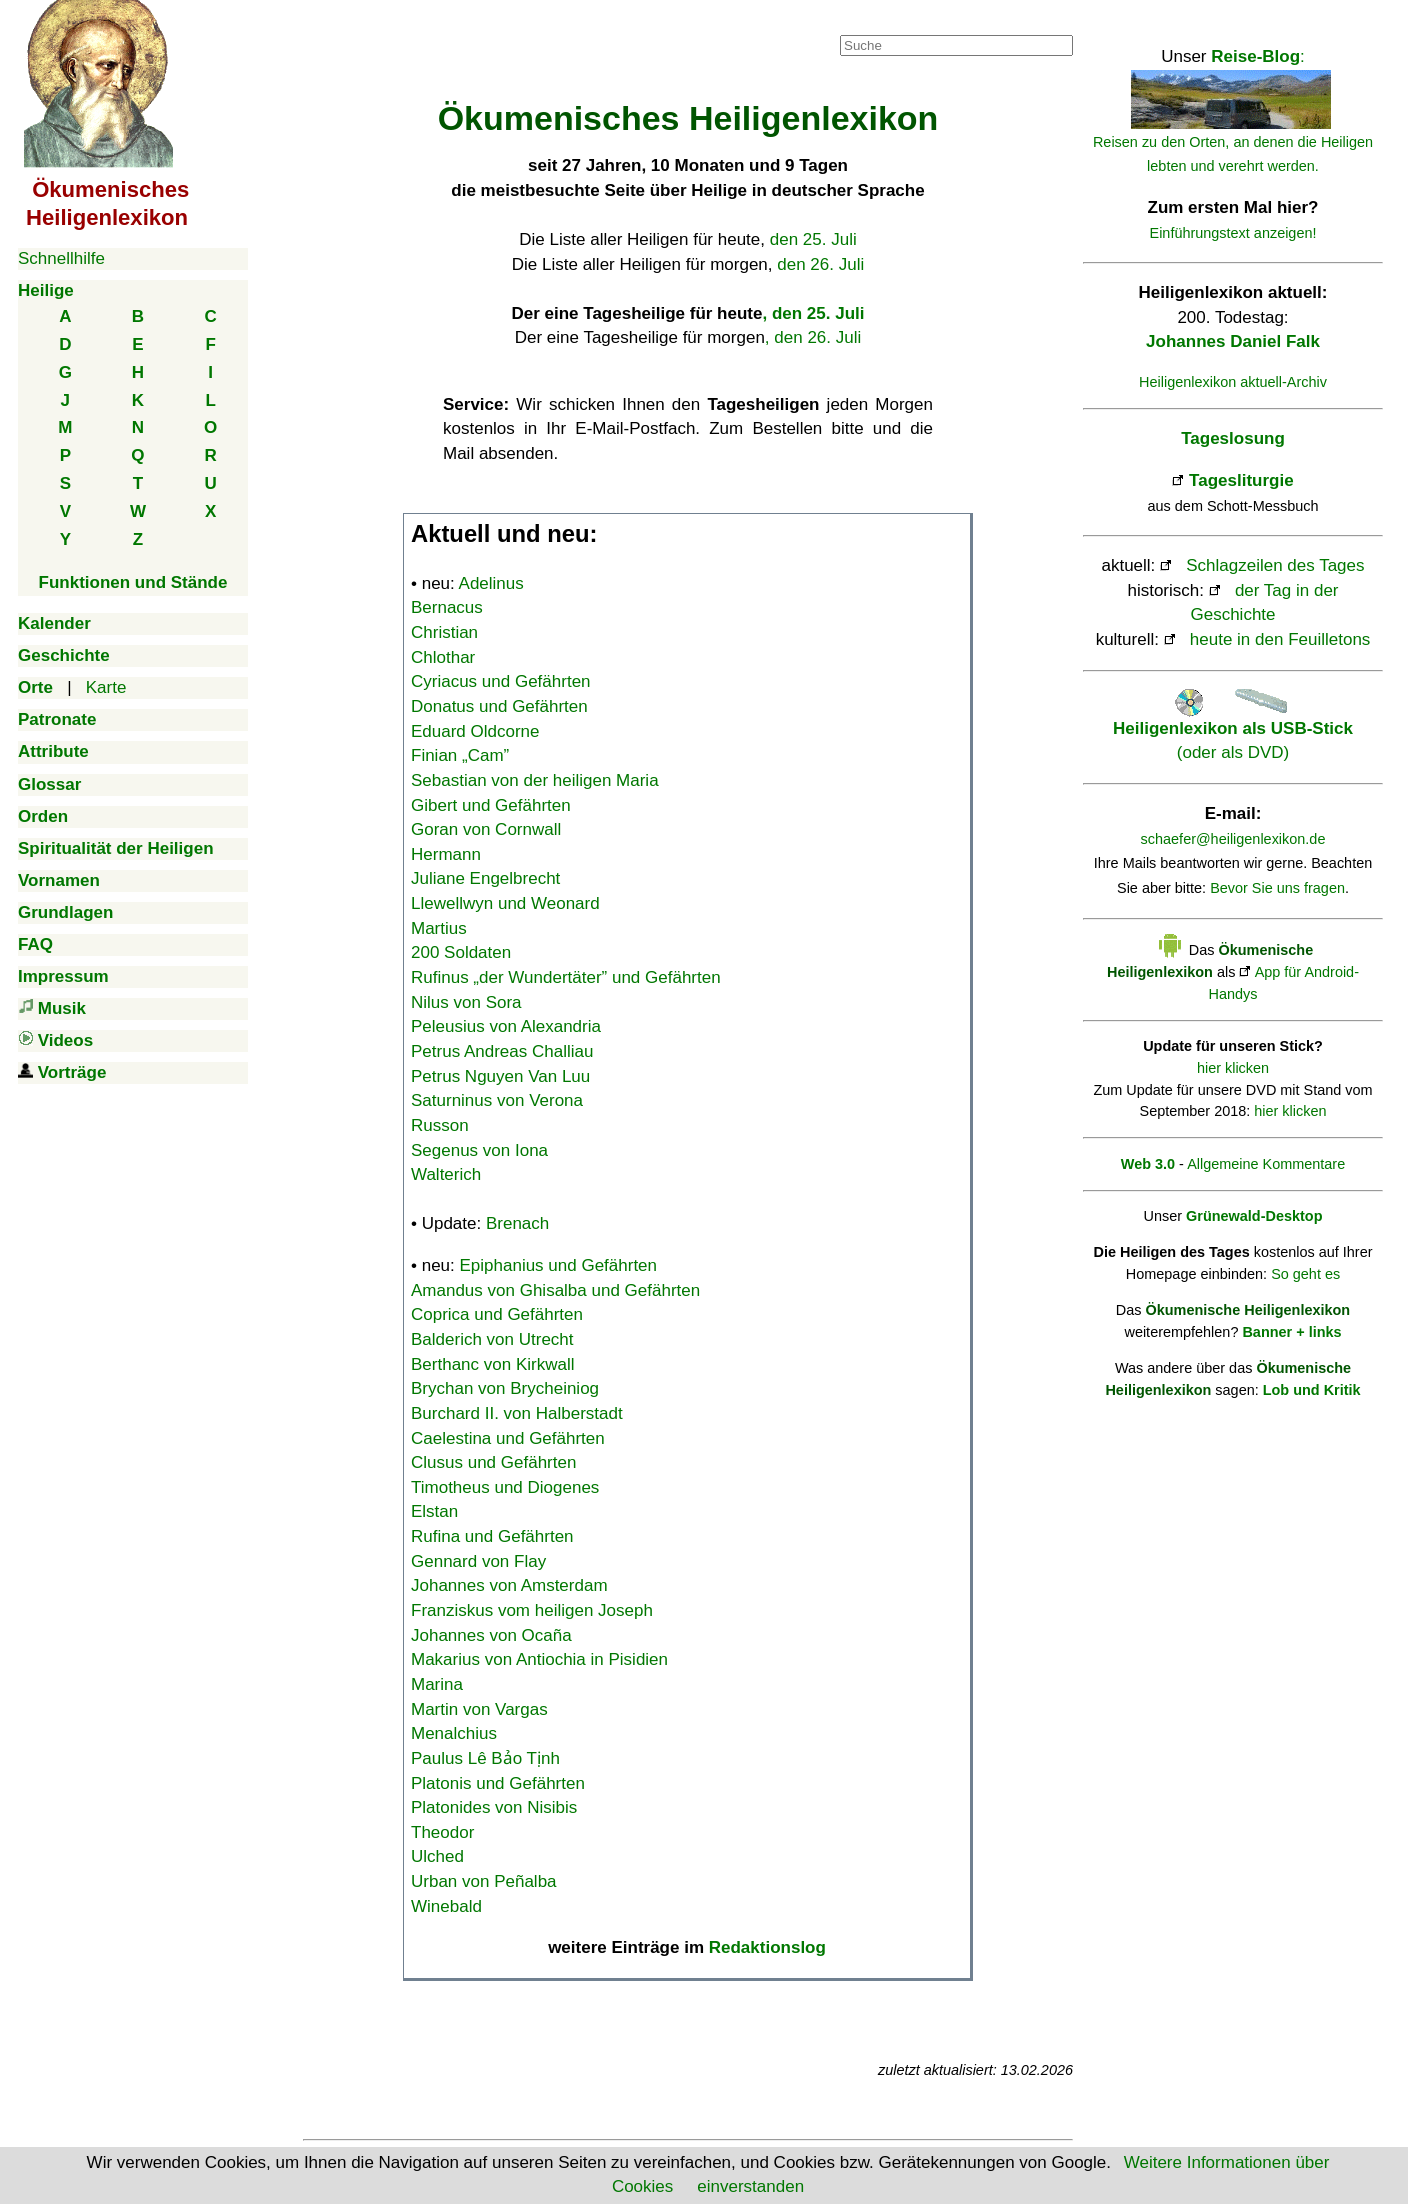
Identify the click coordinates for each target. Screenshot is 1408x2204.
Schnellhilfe (61, 258)
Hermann (446, 854)
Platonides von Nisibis (494, 1807)
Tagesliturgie (1241, 480)
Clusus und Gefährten (493, 1462)
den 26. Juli (820, 264)
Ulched (437, 1856)
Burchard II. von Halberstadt (517, 1413)
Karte (106, 687)
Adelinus (491, 583)
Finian (460, 755)
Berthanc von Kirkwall (492, 1364)
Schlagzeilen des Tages (1275, 565)
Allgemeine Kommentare (1266, 1164)
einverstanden (750, 2186)
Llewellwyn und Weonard (505, 903)
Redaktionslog (767, 1947)
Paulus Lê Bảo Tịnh (485, 1758)
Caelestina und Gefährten (508, 1438)
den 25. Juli (813, 239)
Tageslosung (1233, 438)
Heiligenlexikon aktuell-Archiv (1233, 382)
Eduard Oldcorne (475, 731)
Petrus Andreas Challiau (502, 1051)
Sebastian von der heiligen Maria (535, 780)
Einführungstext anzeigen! (1233, 233)
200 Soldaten (461, 952)
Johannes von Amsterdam (509, 1585)
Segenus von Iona (479, 1150)
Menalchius (454, 1733)
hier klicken (1233, 1068)
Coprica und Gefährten (497, 1314)
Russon (440, 1125)
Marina (437, 1684)
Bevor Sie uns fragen (1277, 888)
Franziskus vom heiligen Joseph (532, 1610)
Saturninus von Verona (497, 1100)
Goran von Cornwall (486, 829)
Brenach (517, 1223)
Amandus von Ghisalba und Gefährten (555, 1290)
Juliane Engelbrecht (485, 878)
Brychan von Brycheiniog (505, 1388)
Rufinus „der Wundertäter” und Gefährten (566, 977)
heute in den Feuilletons (1280, 639)
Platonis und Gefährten (498, 1783)
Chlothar (443, 657)
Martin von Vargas (479, 1709)
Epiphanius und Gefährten (559, 1265)
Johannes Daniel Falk (1233, 341)
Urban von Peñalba (484, 1881)
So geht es (1305, 1274)
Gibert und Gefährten (491, 805)
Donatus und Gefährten (499, 706)
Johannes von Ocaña (491, 1635)
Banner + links (1291, 1332)
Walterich (446, 1174)
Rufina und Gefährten (492, 1536)
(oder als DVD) (1233, 728)
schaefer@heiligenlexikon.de (1233, 839)
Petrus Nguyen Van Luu (500, 1076)
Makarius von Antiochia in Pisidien (539, 1659)
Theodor (442, 1832)
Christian (444, 632)
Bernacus (447, 607)
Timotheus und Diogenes (505, 1487)
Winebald (446, 1906)
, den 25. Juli (813, 313)
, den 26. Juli (813, 337)
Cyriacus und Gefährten (501, 681)
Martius (439, 928)
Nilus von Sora (466, 1002)
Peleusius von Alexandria (506, 1026)
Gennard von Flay (478, 1561)
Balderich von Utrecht (492, 1339)
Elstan (434, 1511)
